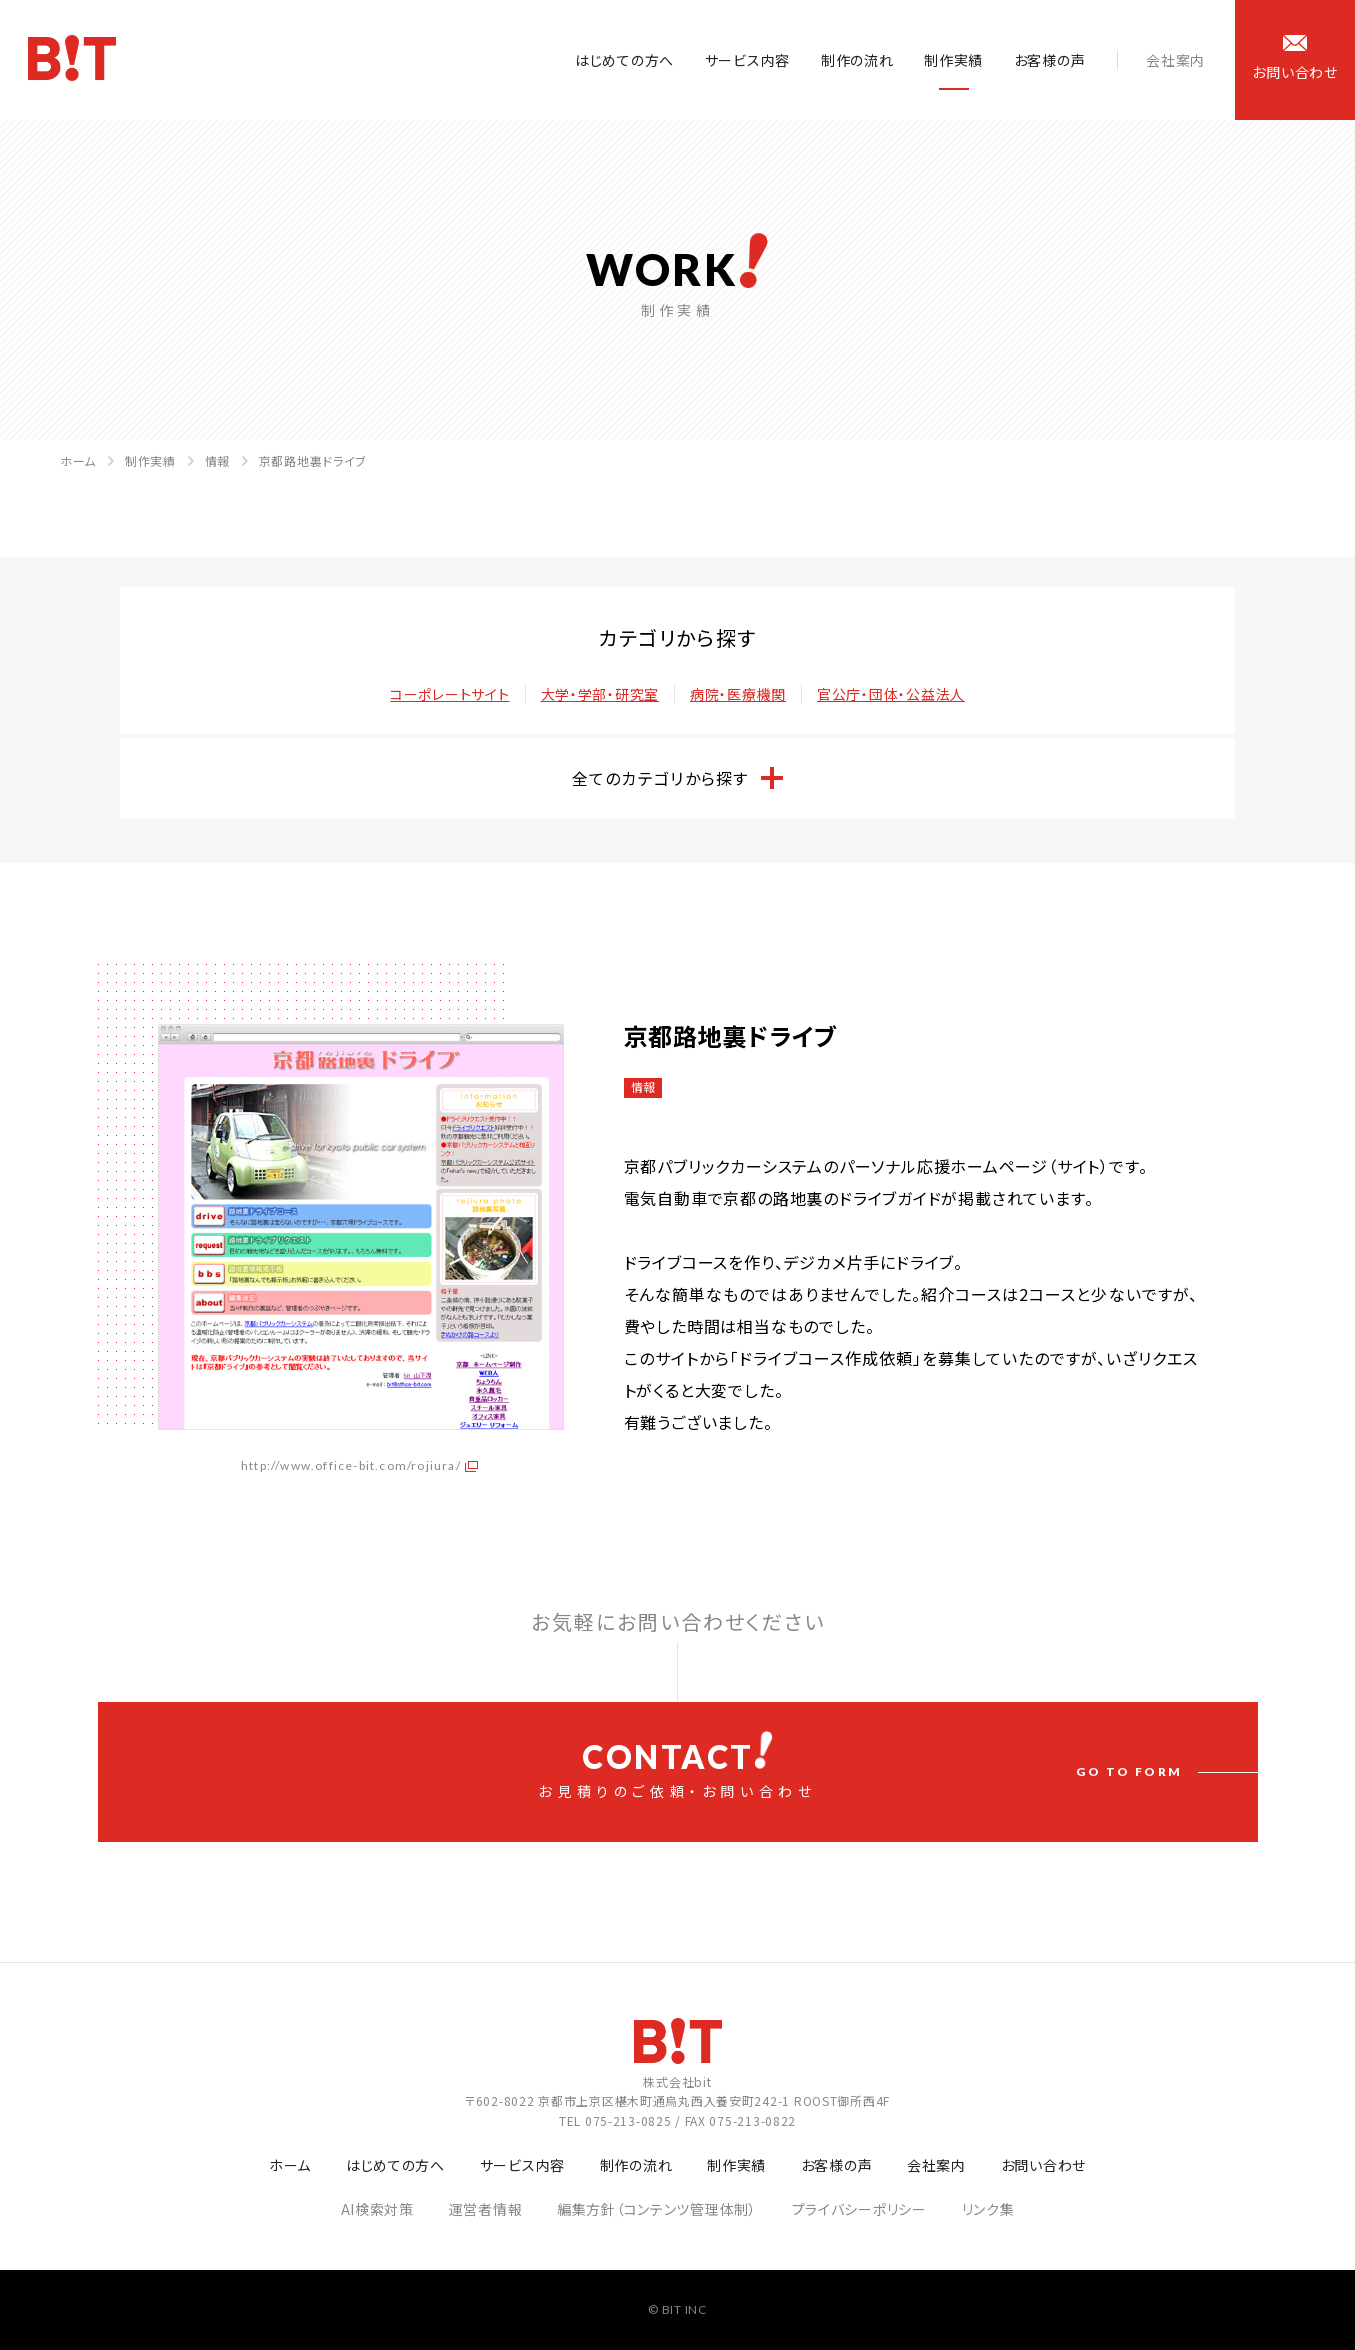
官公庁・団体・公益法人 (891, 694)
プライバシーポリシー (859, 2209)
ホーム (78, 460)
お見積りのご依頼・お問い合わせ (678, 1766)
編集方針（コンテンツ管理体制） (657, 2209)
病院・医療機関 (738, 694)
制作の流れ (857, 60)
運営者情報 (486, 2209)
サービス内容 (747, 60)
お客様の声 (1050, 60)
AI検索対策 (377, 2209)
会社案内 (1175, 60)
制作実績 (953, 60)
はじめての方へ (624, 60)
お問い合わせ (1043, 2165)
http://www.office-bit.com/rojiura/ (351, 1465)
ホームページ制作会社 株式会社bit (74, 61)
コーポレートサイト (449, 694)
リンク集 (988, 2209)
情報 (217, 460)
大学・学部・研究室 (600, 694)
